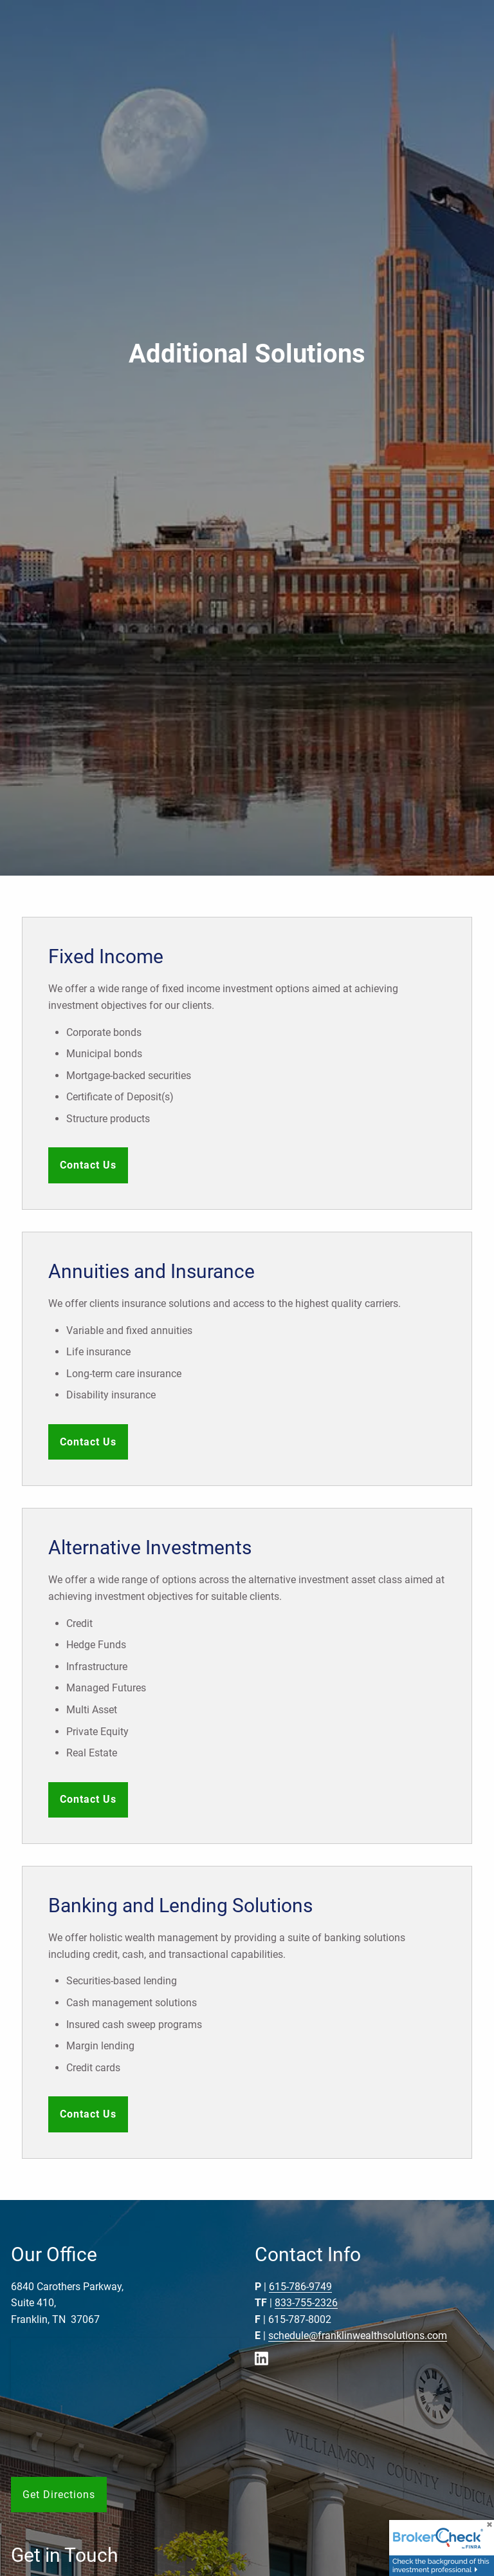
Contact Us (88, 1165)
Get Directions (59, 2494)
